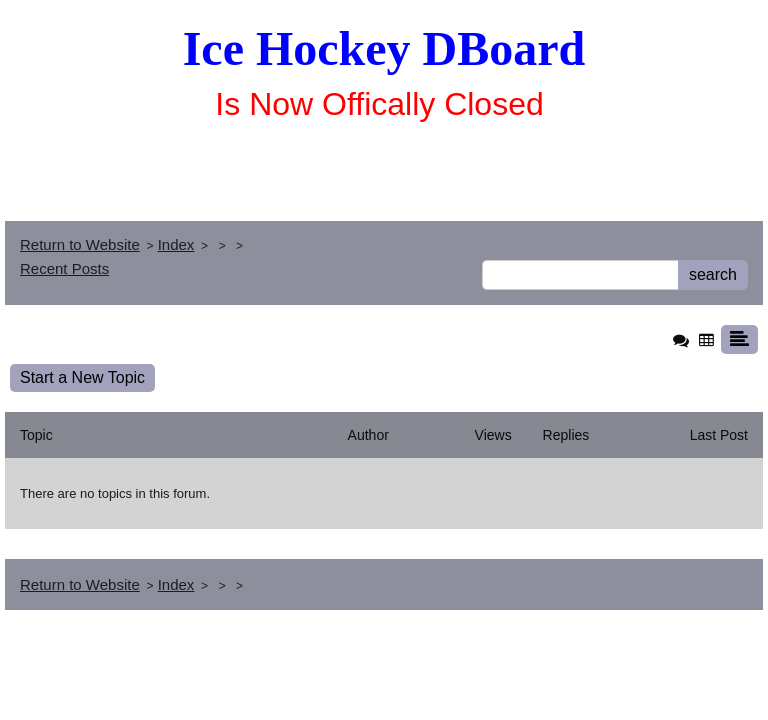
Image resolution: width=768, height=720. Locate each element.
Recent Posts (64, 268)
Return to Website (80, 244)
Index (176, 244)
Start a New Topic (82, 377)
